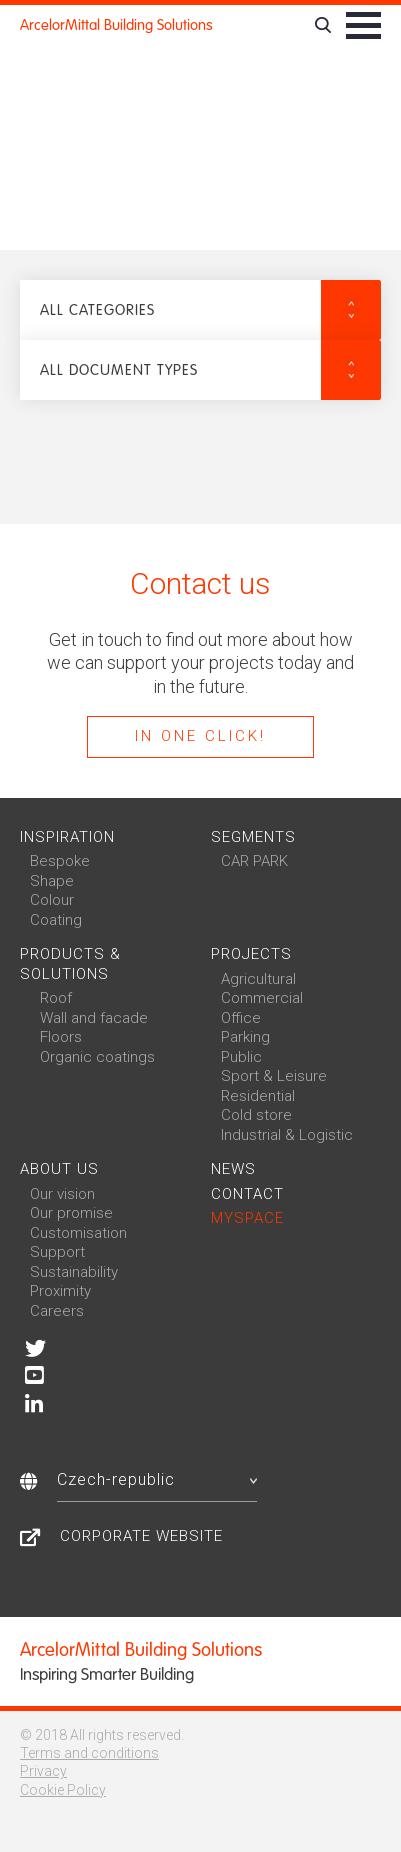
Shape (52, 881)
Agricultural (258, 979)
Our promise (71, 1213)
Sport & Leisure (274, 1076)
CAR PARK (254, 861)
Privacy (43, 1771)
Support (57, 1252)
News (233, 1169)
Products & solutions (70, 964)
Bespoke (60, 861)
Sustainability (74, 1272)
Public (241, 1057)
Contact (247, 1194)
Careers (57, 1311)
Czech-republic (157, 1479)
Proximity (60, 1291)
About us (59, 1169)
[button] (200, 310)
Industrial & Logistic (287, 1135)
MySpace (247, 1218)
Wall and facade (94, 1018)
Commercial (262, 998)
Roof (56, 998)
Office (241, 1018)
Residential (258, 1096)
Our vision (62, 1194)
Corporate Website (141, 1536)
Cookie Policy (63, 1790)
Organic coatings (97, 1057)
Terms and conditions (89, 1753)
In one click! (200, 736)
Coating (56, 920)
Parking (245, 1037)
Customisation (78, 1233)
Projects (251, 954)
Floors (61, 1037)
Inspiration (67, 837)
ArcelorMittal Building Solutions (116, 25)
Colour (52, 900)
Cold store (256, 1115)
